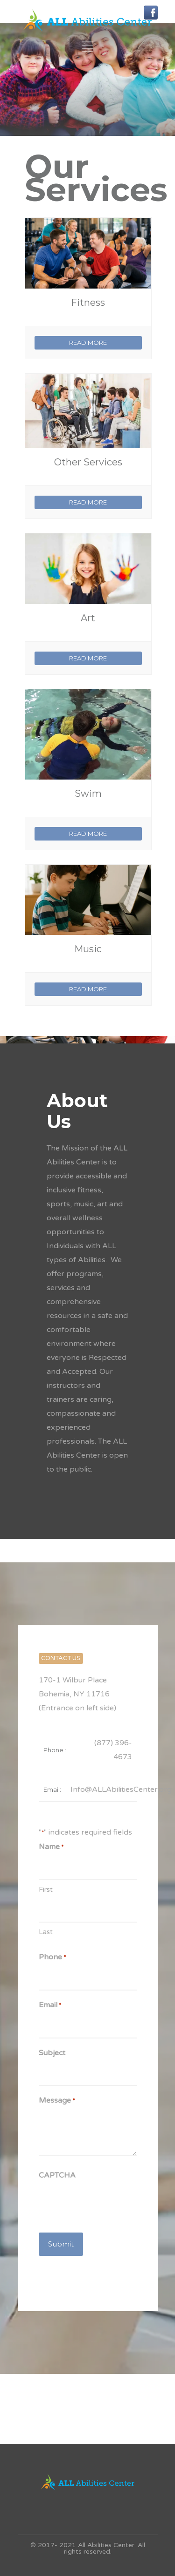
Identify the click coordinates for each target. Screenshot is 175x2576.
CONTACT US (61, 1658)
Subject (52, 2053)
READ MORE (88, 342)
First (46, 1889)
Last (46, 1932)
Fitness (88, 302)
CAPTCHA (57, 2175)
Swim (88, 793)
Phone (52, 1957)
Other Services (88, 462)
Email (50, 2005)
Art (88, 618)
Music (88, 949)
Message (57, 2101)
